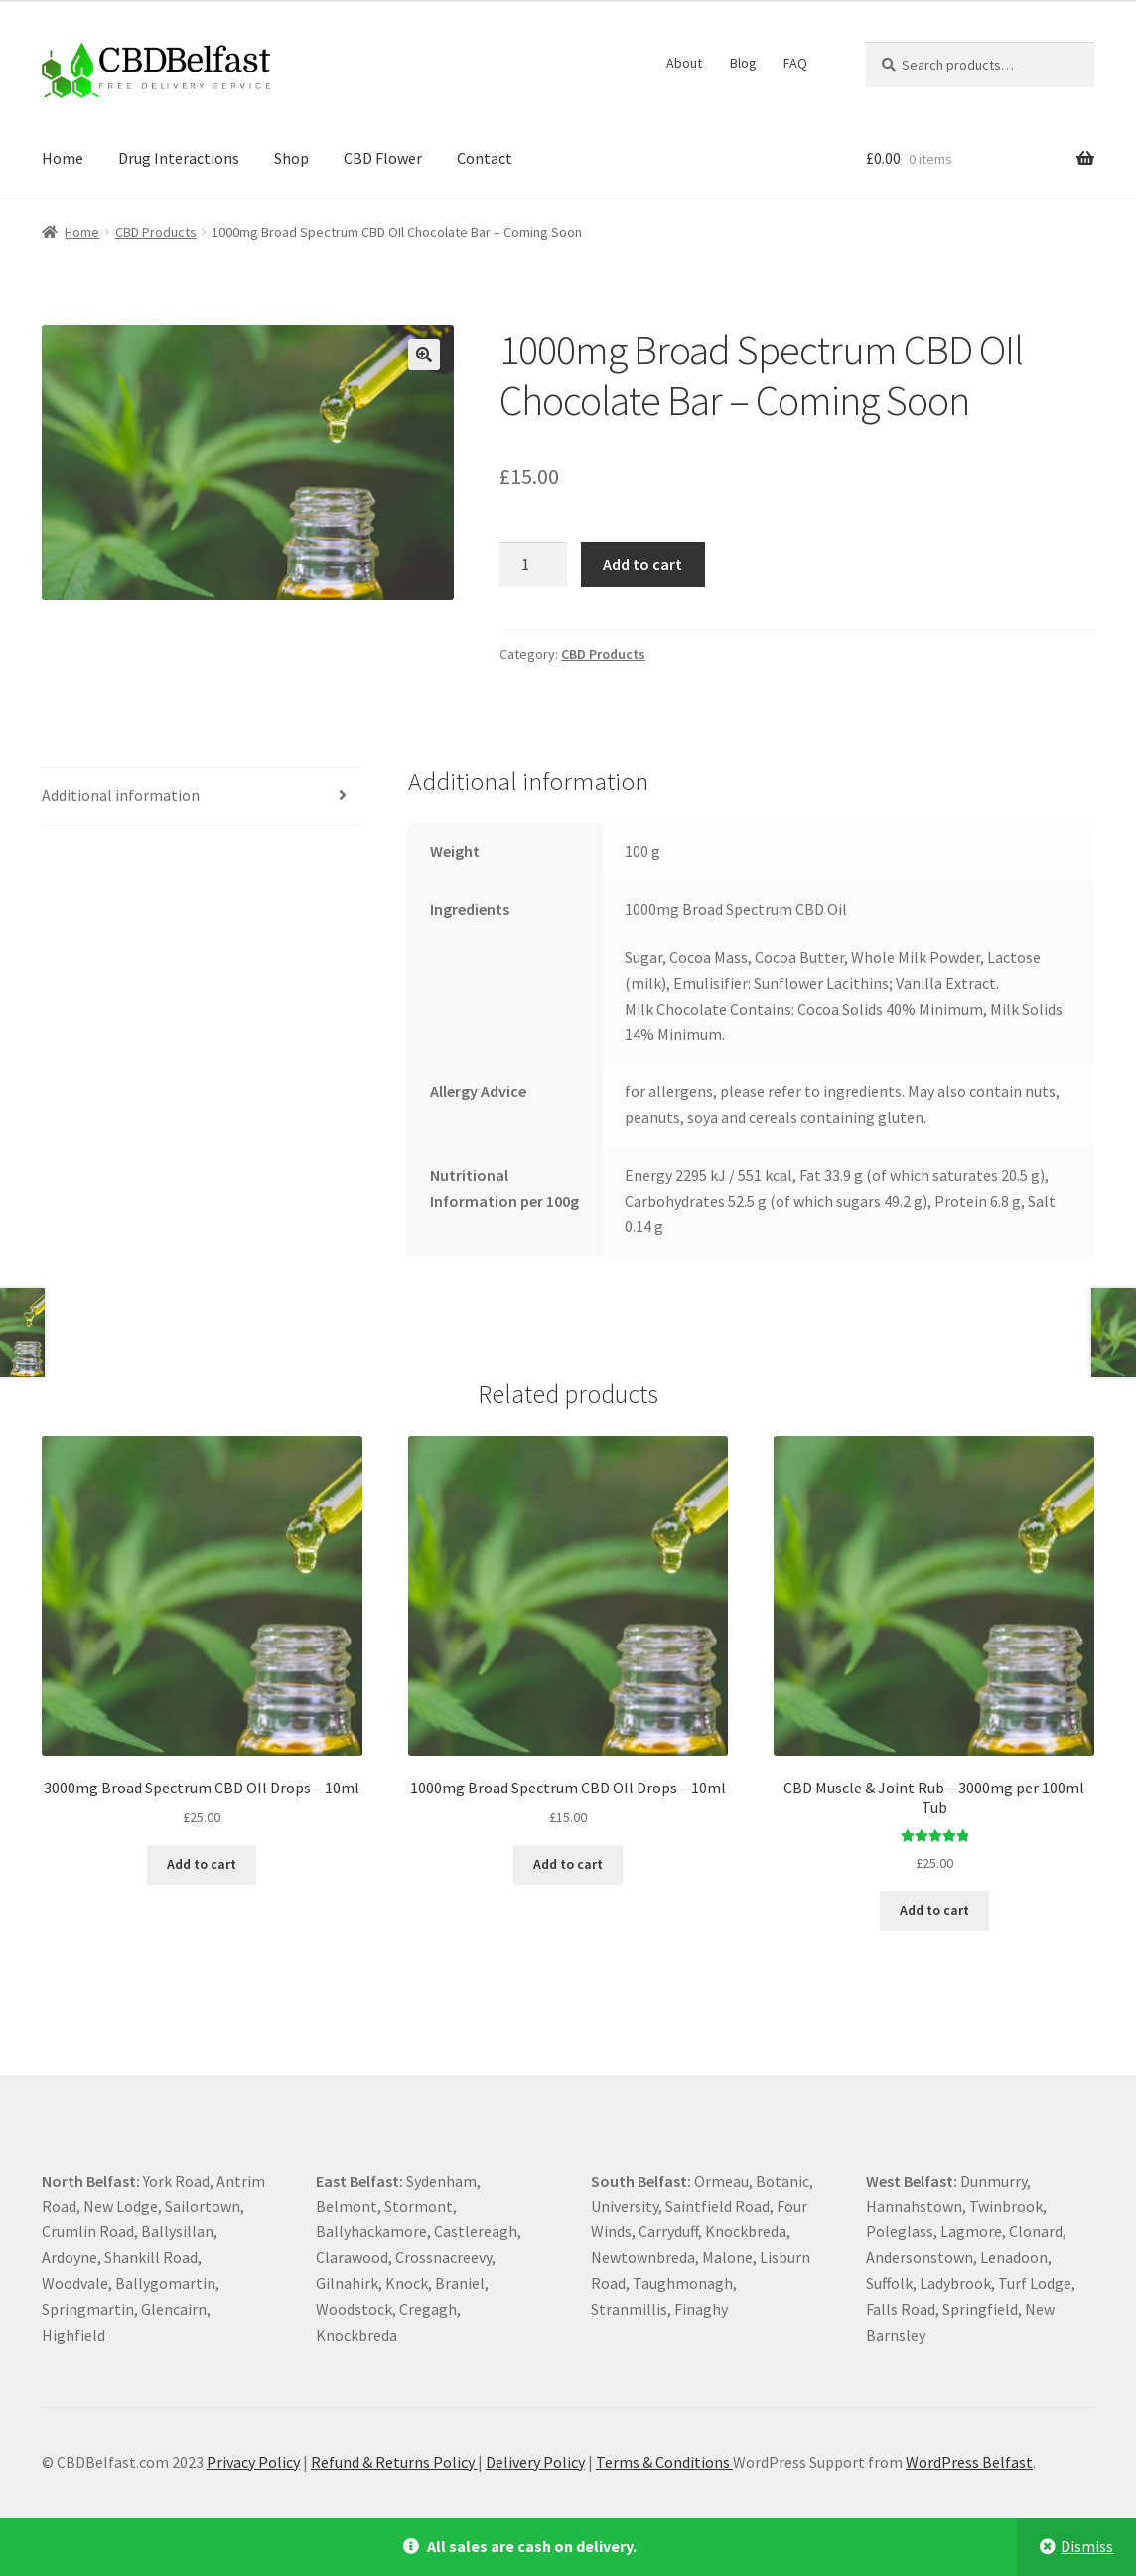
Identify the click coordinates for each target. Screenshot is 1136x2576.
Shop (291, 158)
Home (62, 158)
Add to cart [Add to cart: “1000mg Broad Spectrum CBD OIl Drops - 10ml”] (568, 1864)
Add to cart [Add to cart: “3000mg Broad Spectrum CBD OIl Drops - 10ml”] (201, 1864)
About (684, 63)
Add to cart (642, 564)
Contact (484, 158)
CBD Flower (383, 158)
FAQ (795, 63)
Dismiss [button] (1087, 2546)
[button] (424, 354)
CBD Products (156, 232)
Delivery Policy (535, 2462)
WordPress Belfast (969, 2462)
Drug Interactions (178, 158)
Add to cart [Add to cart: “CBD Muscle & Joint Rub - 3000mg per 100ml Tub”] (934, 1910)
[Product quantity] (533, 565)
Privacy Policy (253, 2462)
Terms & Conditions (664, 2462)
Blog (743, 63)
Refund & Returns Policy (394, 2462)
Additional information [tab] (121, 795)
